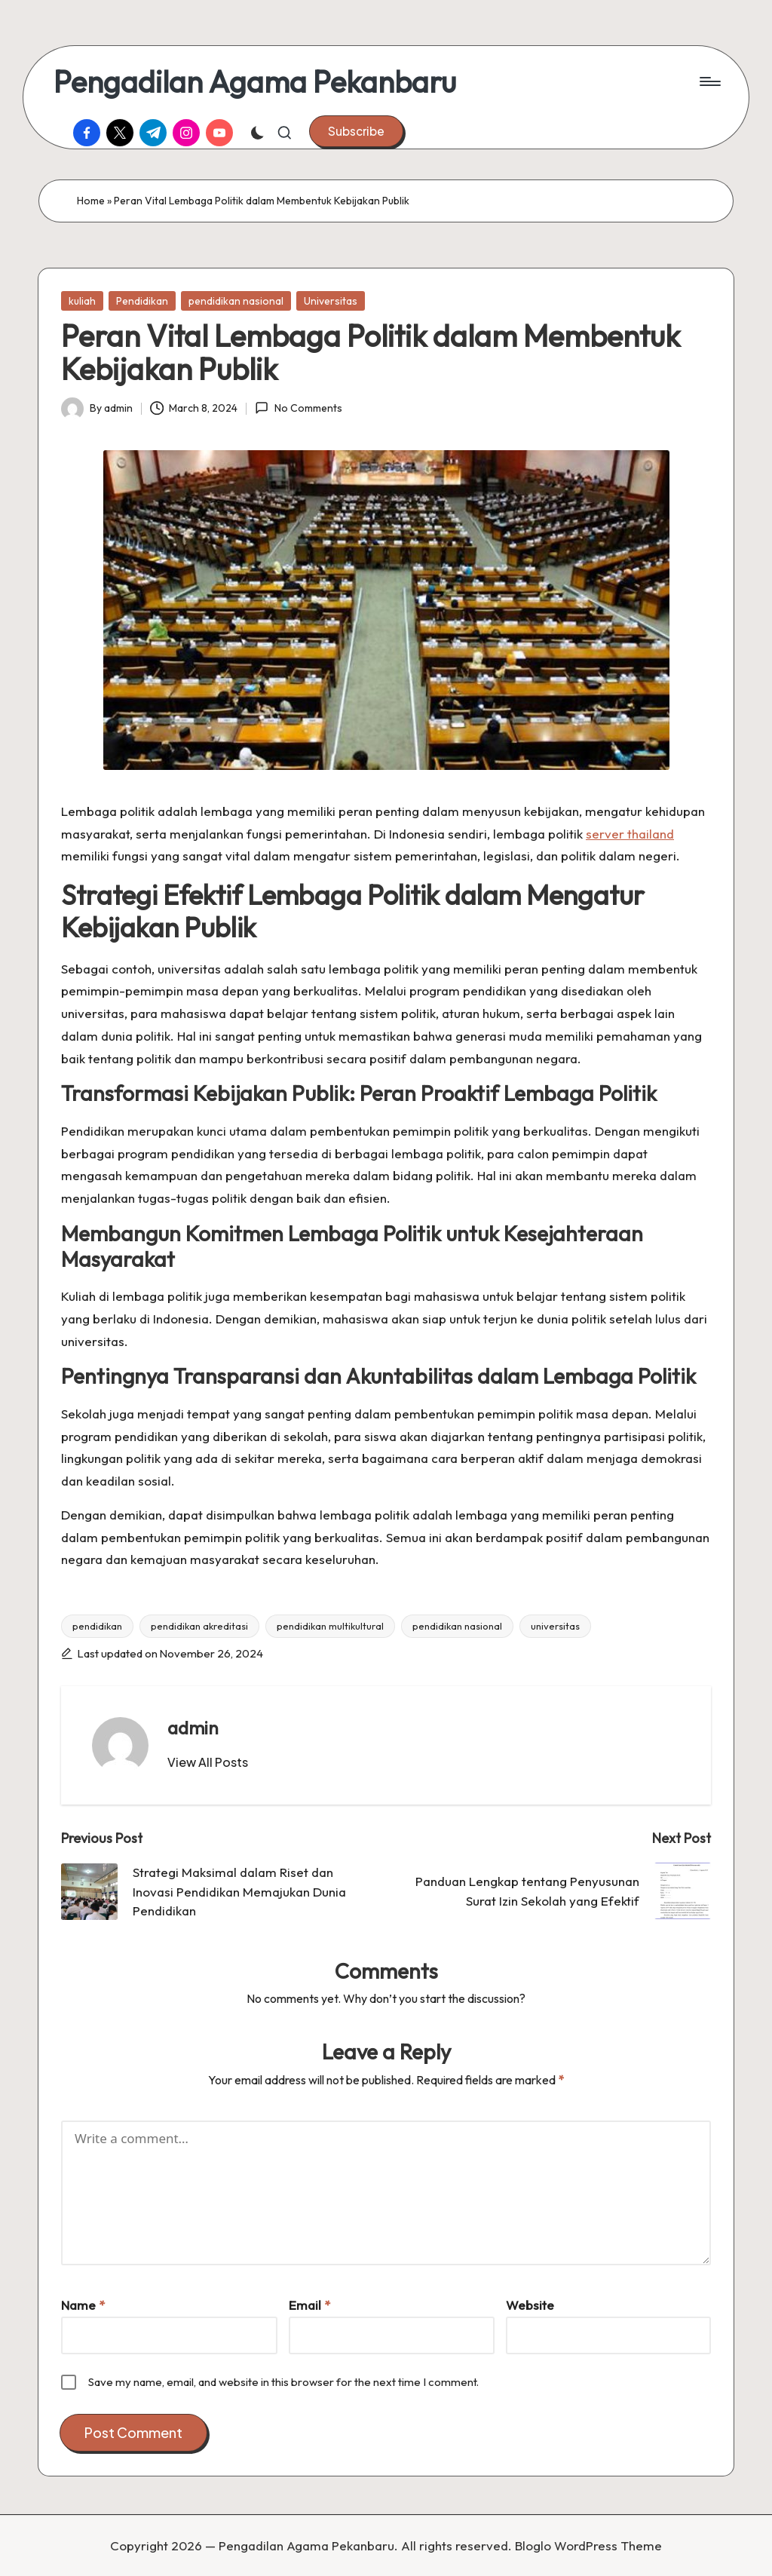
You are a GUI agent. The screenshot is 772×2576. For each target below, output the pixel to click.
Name (83, 2305)
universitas (555, 1626)
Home (91, 200)
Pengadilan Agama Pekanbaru (255, 81)
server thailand (630, 834)
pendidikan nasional (235, 301)
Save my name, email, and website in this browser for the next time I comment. (283, 2382)
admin (193, 1727)
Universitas (330, 301)
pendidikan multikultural (330, 1626)
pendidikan (97, 1626)
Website (530, 2305)
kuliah (82, 301)
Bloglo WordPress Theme (588, 2545)
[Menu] (709, 81)
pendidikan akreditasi (199, 1626)
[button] (356, 131)
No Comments (298, 408)
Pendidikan (142, 301)
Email (309, 2305)
